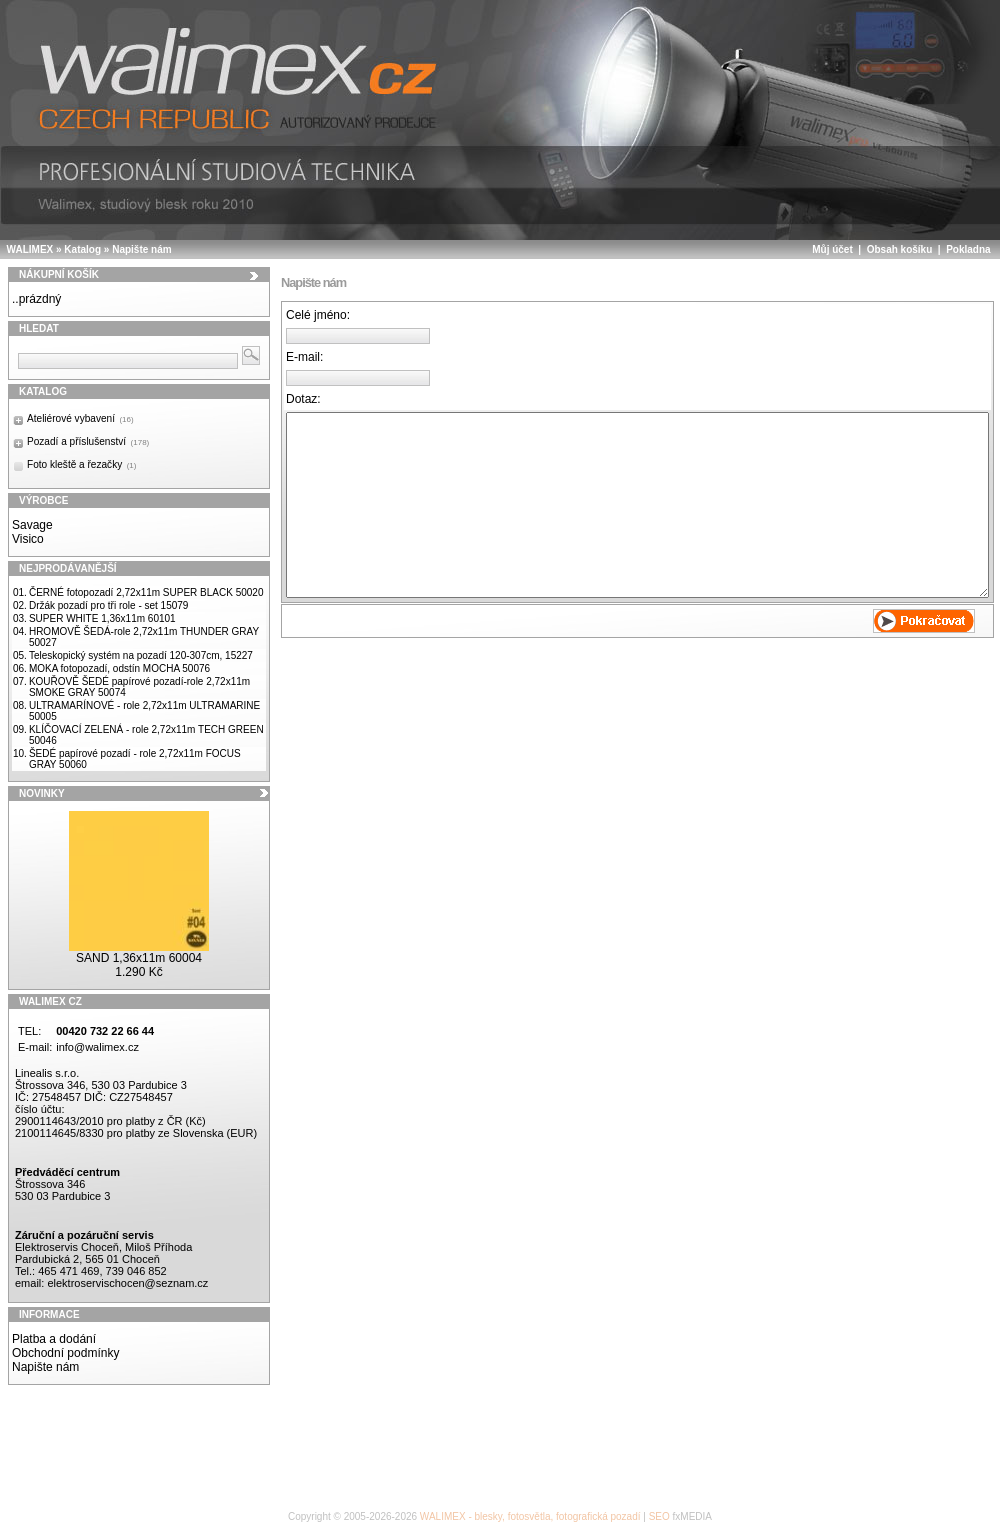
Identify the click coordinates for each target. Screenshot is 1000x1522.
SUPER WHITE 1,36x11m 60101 (102, 618)
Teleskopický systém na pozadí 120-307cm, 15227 (141, 655)
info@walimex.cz (97, 1047)
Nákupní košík (59, 274)
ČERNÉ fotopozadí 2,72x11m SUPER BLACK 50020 (146, 592)
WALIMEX (30, 249)
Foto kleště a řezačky (81, 464)
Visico (28, 539)
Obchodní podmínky (65, 1353)
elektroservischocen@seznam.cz (127, 1283)
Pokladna (968, 249)
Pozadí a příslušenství (88, 441)
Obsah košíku (900, 249)
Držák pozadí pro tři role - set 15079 (109, 605)
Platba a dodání (54, 1339)
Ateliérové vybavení (80, 418)
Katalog (82, 249)
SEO (659, 1516)
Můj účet (832, 249)
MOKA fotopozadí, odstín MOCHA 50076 (119, 668)
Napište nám (141, 249)
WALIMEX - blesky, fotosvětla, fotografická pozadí (530, 1516)
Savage (32, 525)
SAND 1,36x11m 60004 (139, 958)
